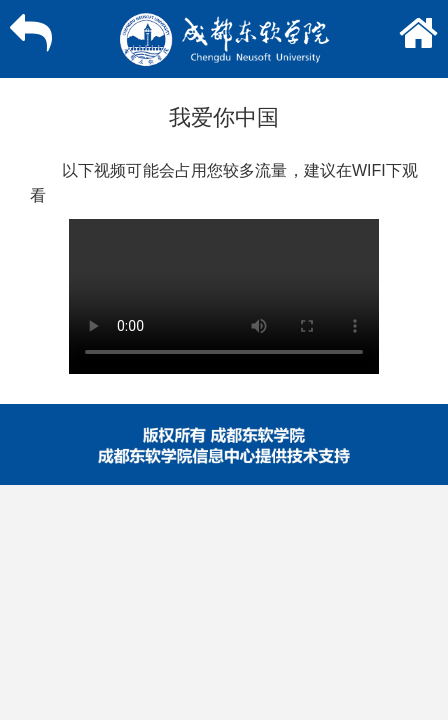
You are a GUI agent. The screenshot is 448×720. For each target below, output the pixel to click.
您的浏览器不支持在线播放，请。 (224, 296)
